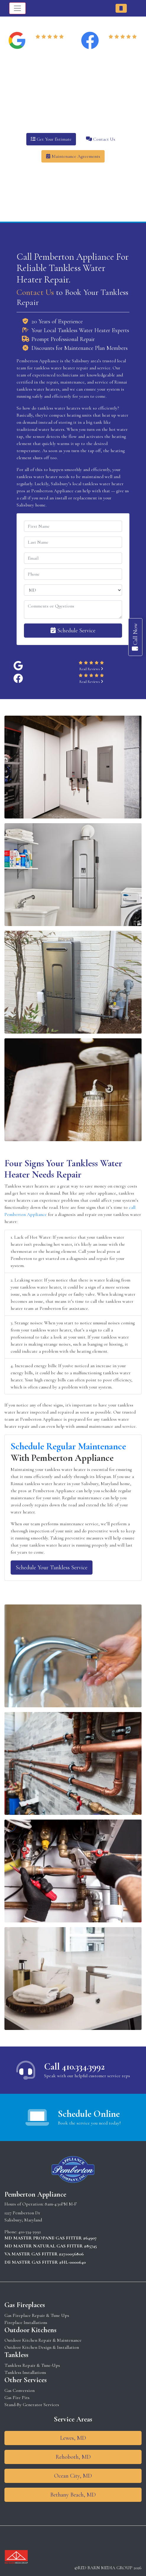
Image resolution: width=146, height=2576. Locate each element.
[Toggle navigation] (17, 8)
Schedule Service (73, 630)
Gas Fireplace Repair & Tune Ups (36, 2315)
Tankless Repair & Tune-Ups (32, 2365)
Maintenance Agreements (73, 156)
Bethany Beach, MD (73, 2494)
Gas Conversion (19, 2390)
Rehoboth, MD (73, 2456)
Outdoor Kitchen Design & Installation (41, 2347)
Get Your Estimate (51, 139)
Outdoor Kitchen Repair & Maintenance (43, 2340)
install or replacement (76, 498)
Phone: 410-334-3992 (22, 2232)
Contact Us (100, 139)
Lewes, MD (73, 2438)
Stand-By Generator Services (31, 2405)
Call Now (135, 637)
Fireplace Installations (25, 2322)
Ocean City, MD (73, 2475)
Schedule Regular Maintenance (68, 1446)
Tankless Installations (25, 2372)
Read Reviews (50, 44)
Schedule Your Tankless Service (51, 1567)
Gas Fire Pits (17, 2397)
